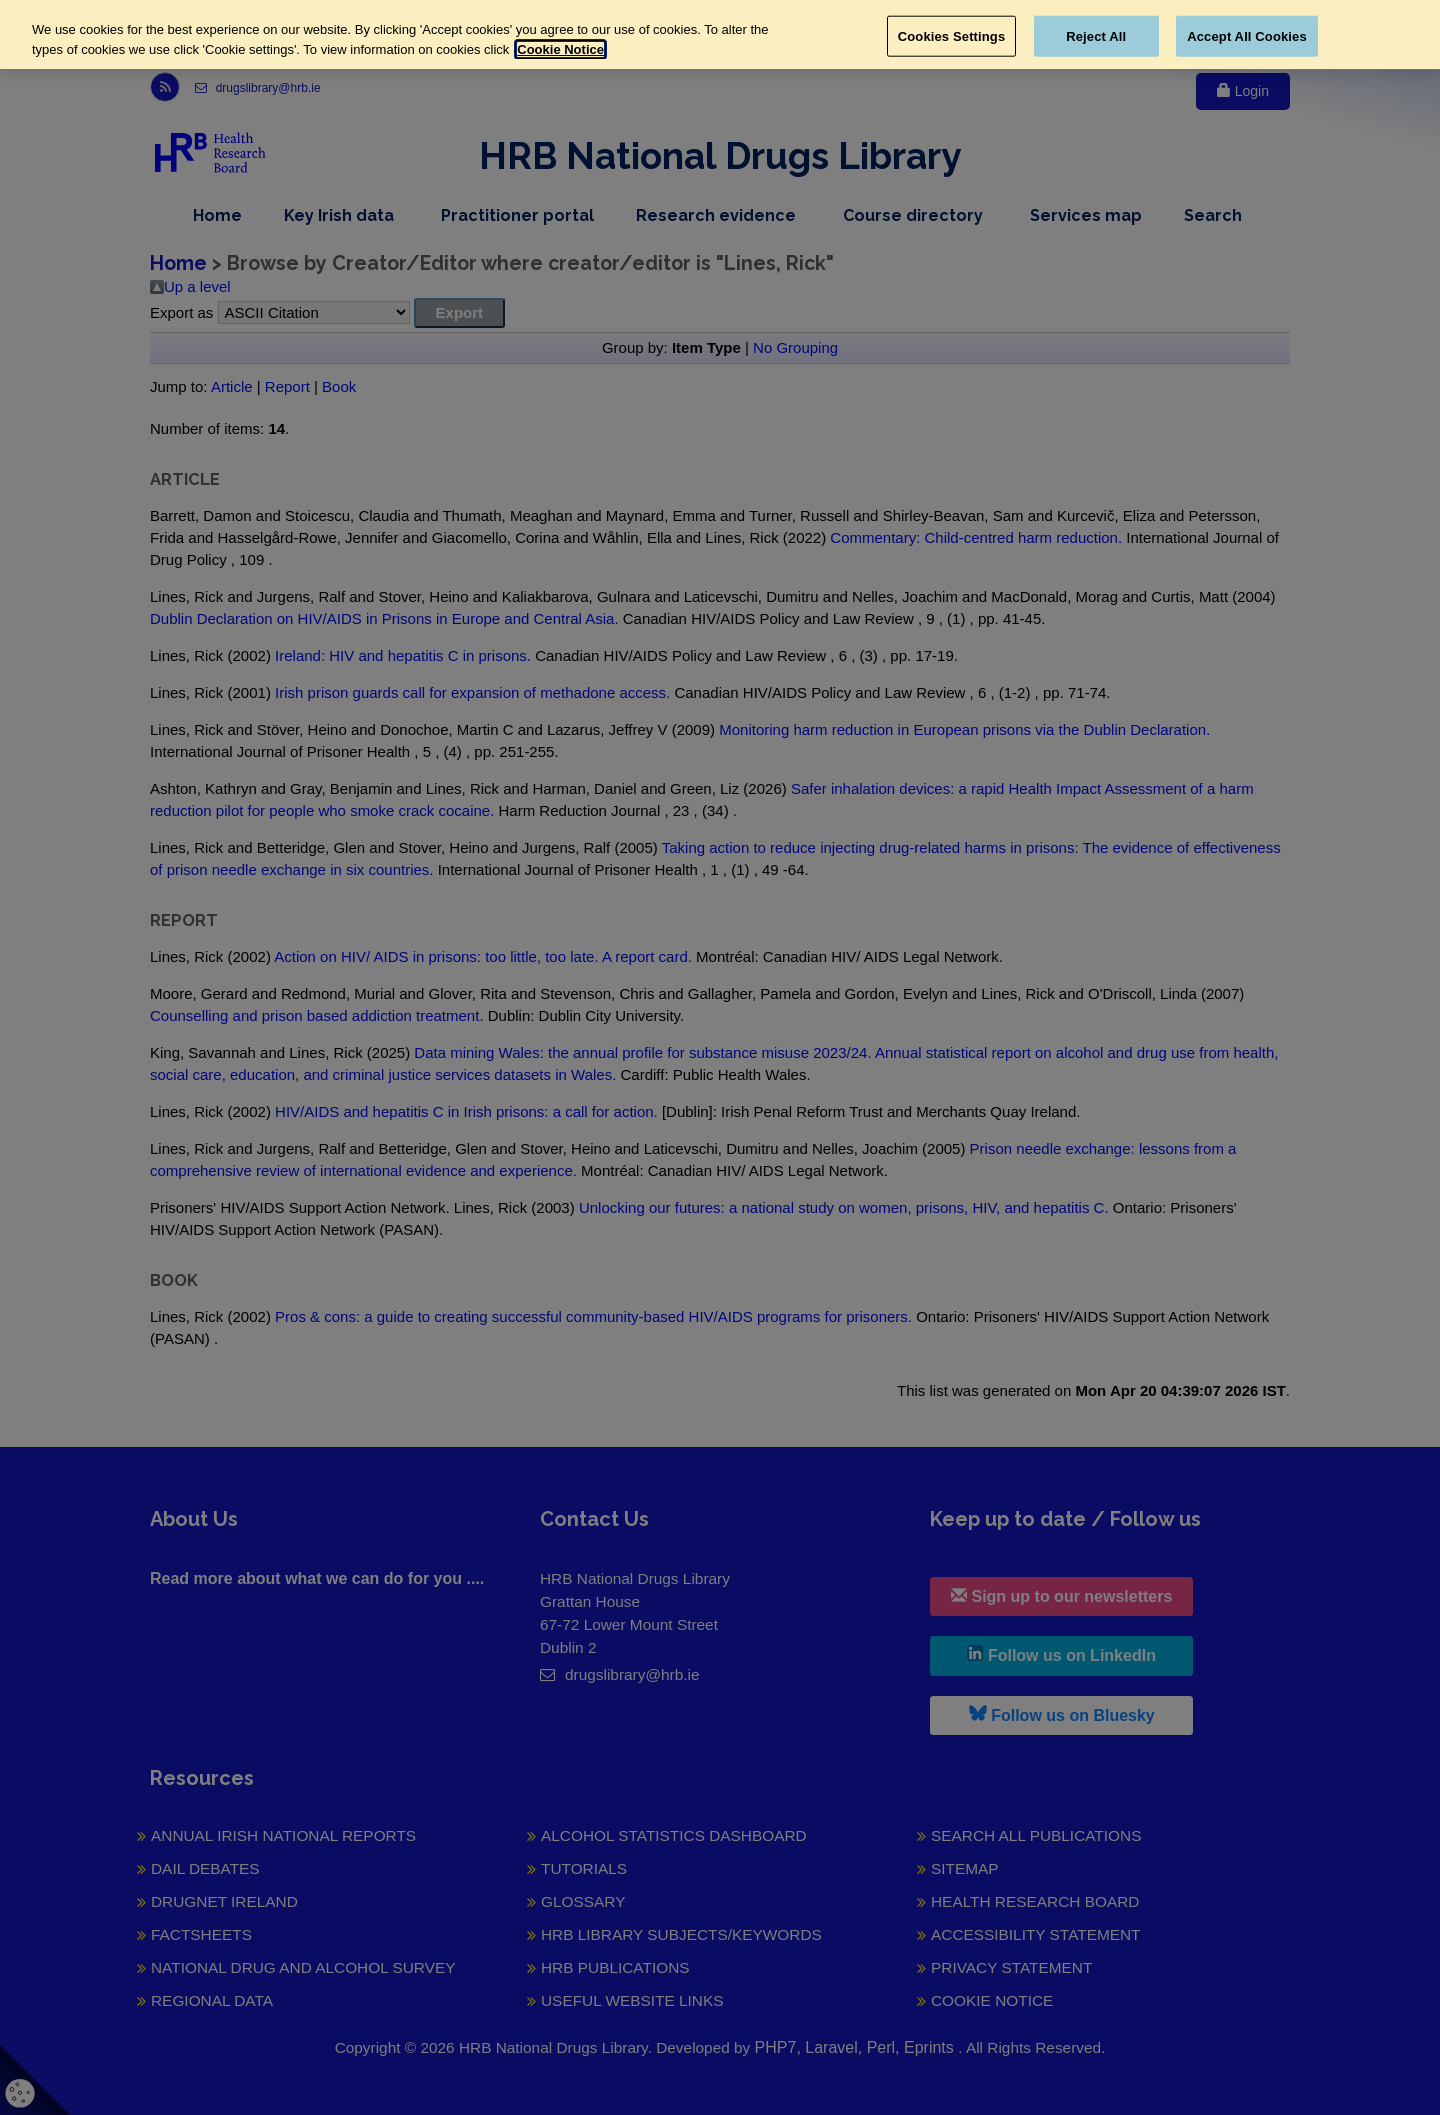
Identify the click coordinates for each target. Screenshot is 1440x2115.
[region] (720, 34)
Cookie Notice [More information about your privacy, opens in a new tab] (560, 49)
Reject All (1096, 35)
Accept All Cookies (1247, 35)
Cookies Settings (952, 35)
